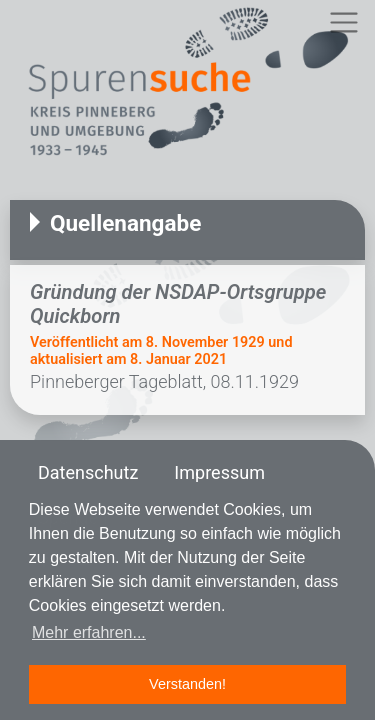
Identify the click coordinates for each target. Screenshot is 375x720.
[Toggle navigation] (343, 22)
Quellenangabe (125, 223)
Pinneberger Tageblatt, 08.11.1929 (164, 381)
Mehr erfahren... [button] (89, 632)
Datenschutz (88, 472)
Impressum (219, 472)
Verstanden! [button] (187, 684)
